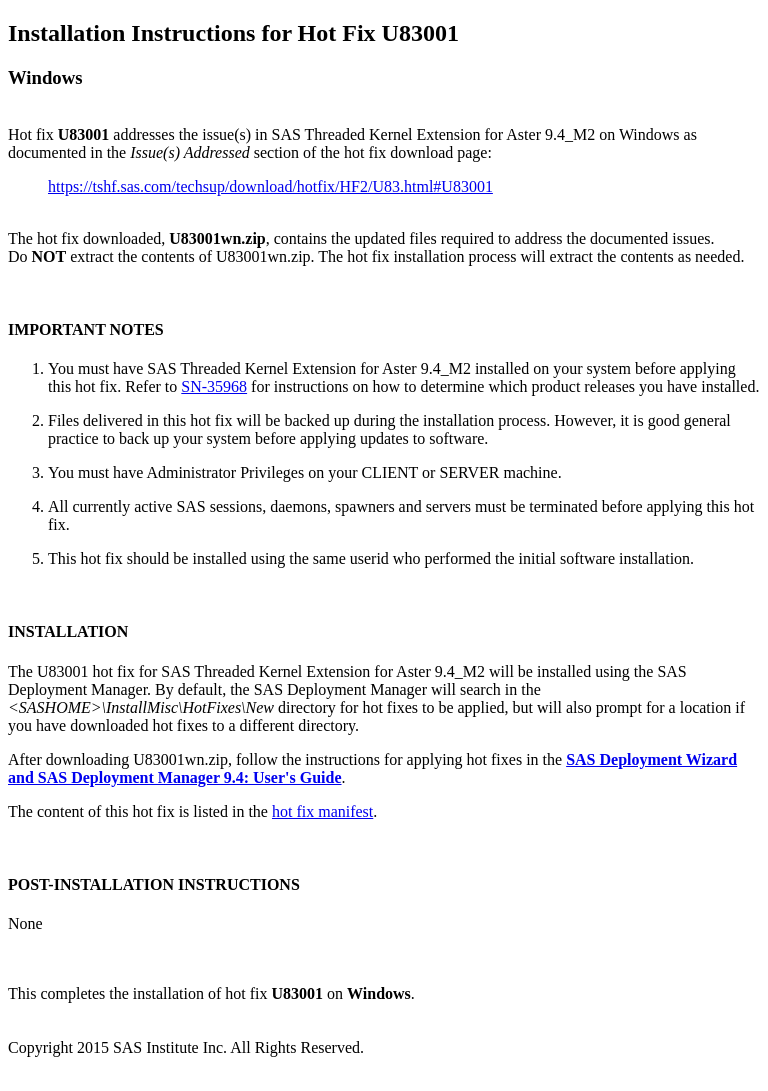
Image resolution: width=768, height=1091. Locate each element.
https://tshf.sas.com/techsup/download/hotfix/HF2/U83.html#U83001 (270, 186)
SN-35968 (214, 386)
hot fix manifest (322, 811)
